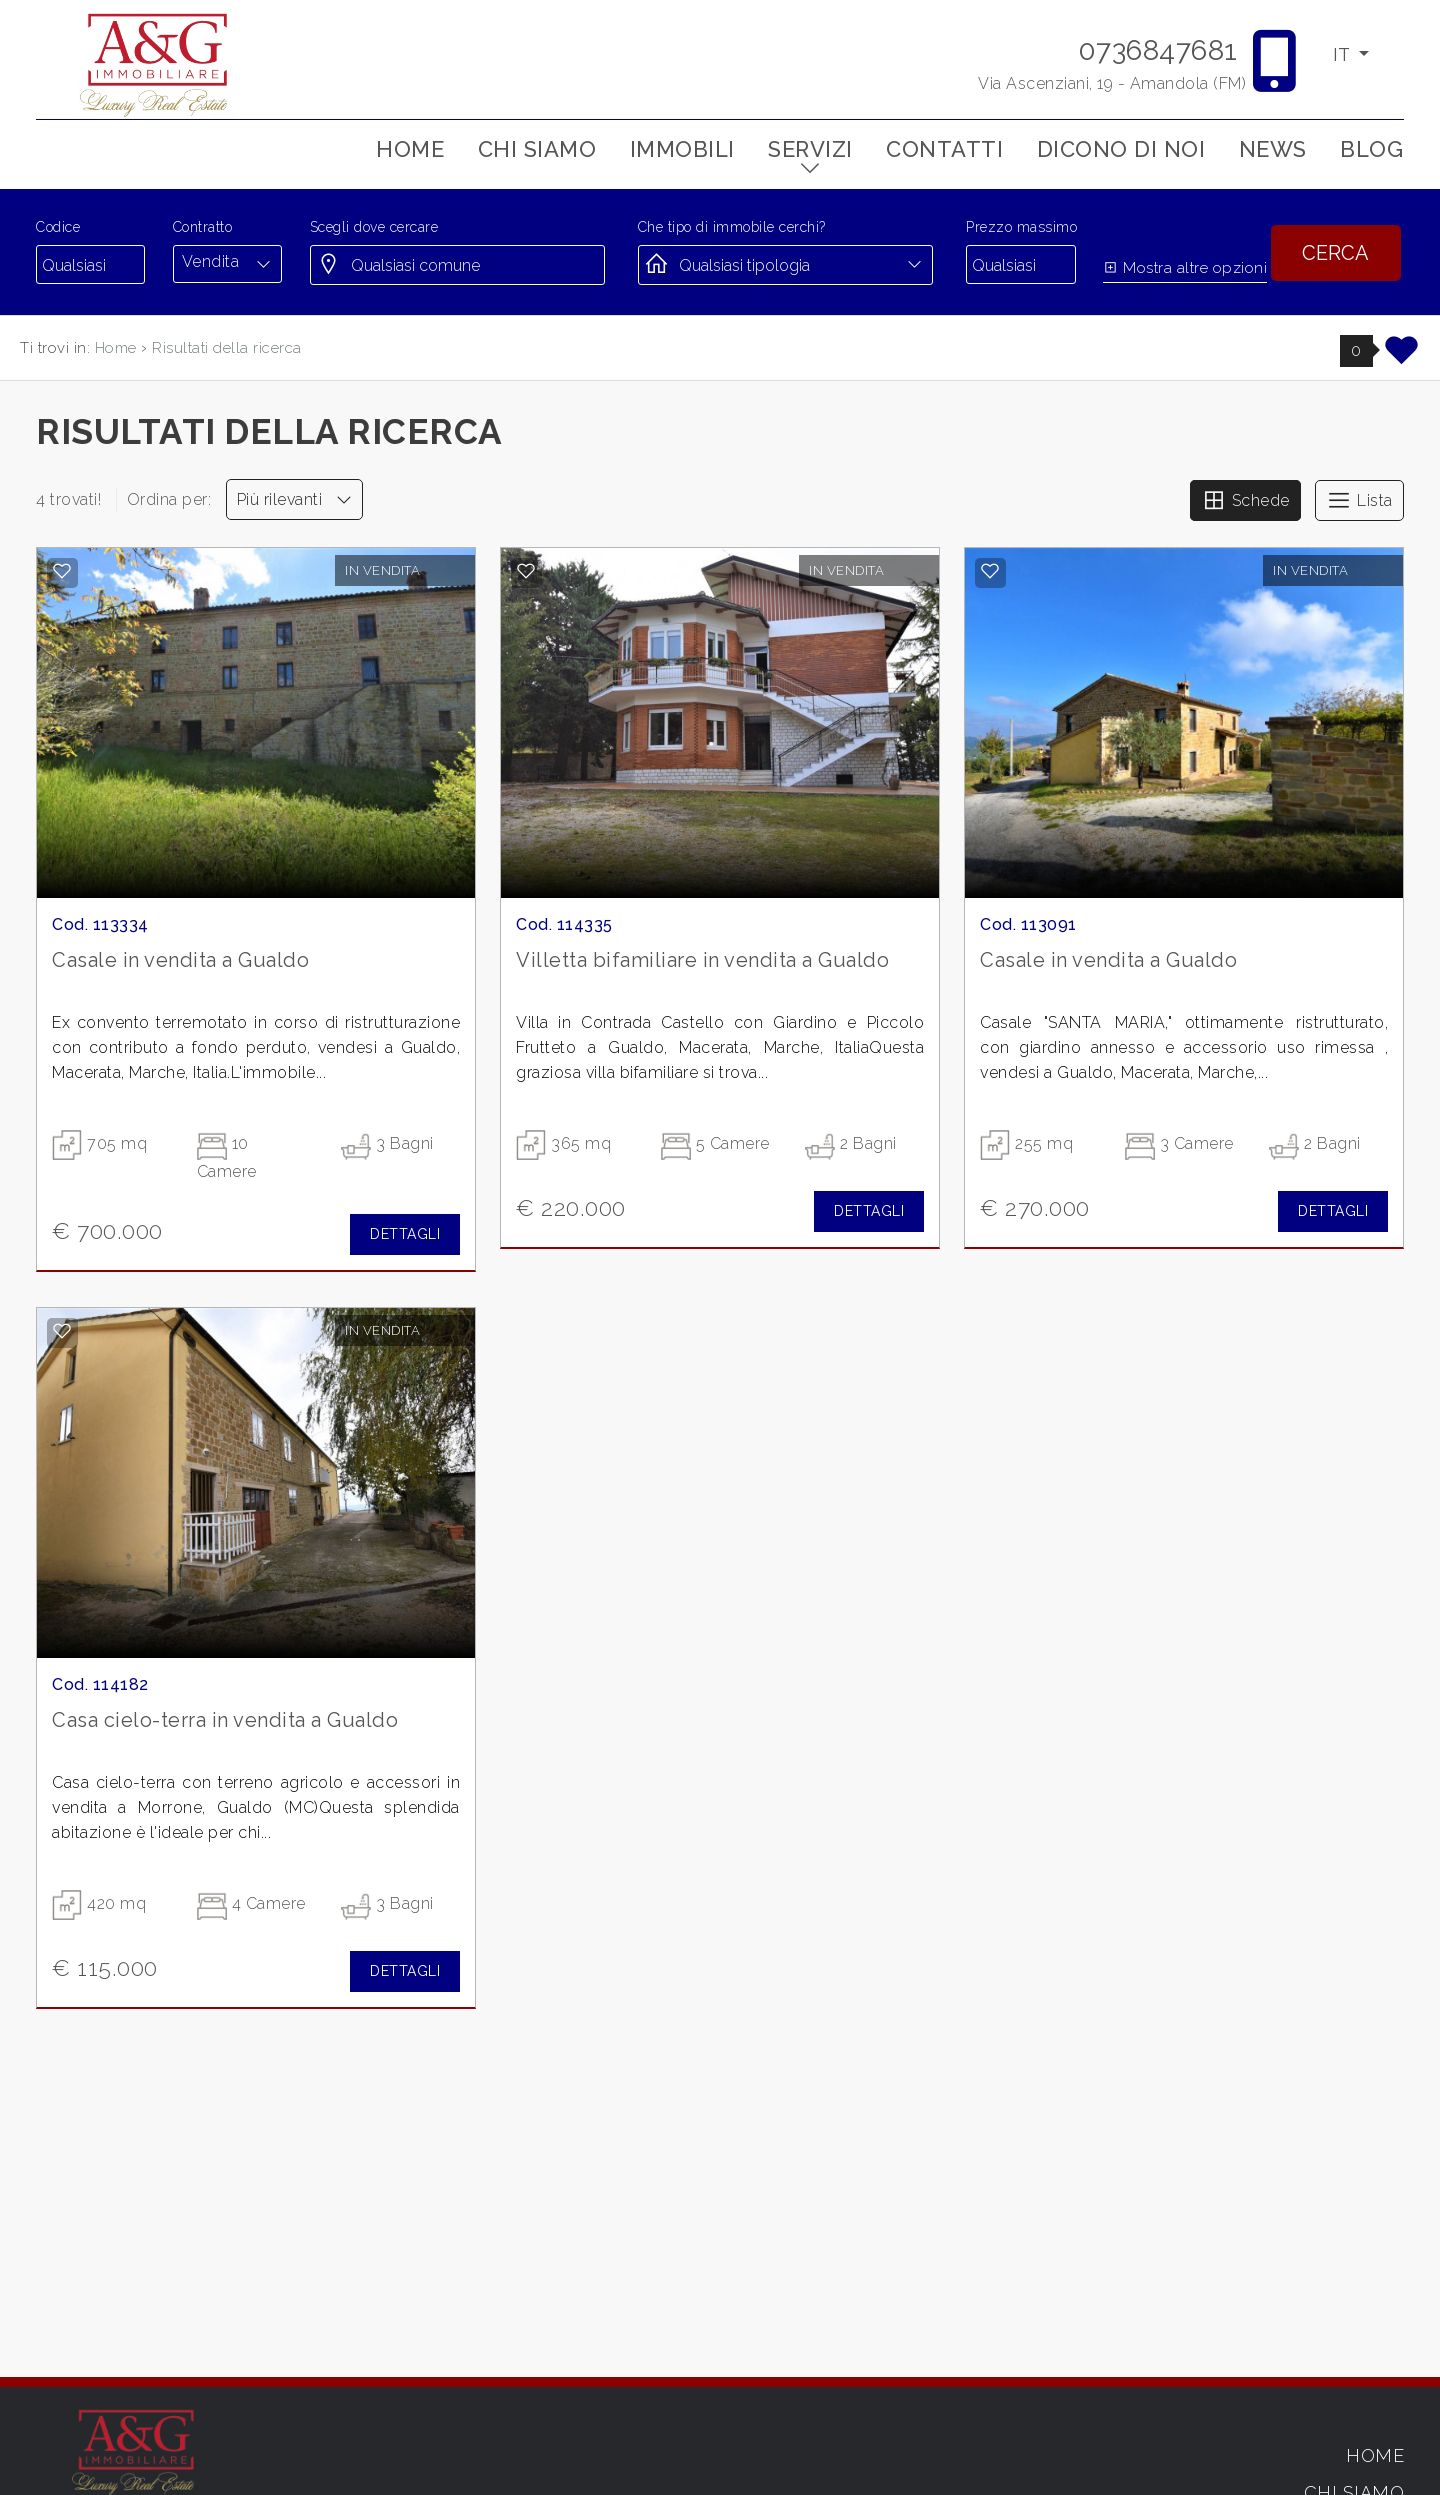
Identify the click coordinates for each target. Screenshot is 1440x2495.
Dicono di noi (1121, 149)
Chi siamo (537, 149)
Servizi (810, 149)
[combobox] (227, 262)
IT (1343, 54)
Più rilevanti (295, 499)
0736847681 (1158, 50)
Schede (1245, 500)
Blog (1371, 149)
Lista (1359, 500)
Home (410, 149)
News (1273, 149)
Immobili (682, 149)
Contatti (944, 149)
